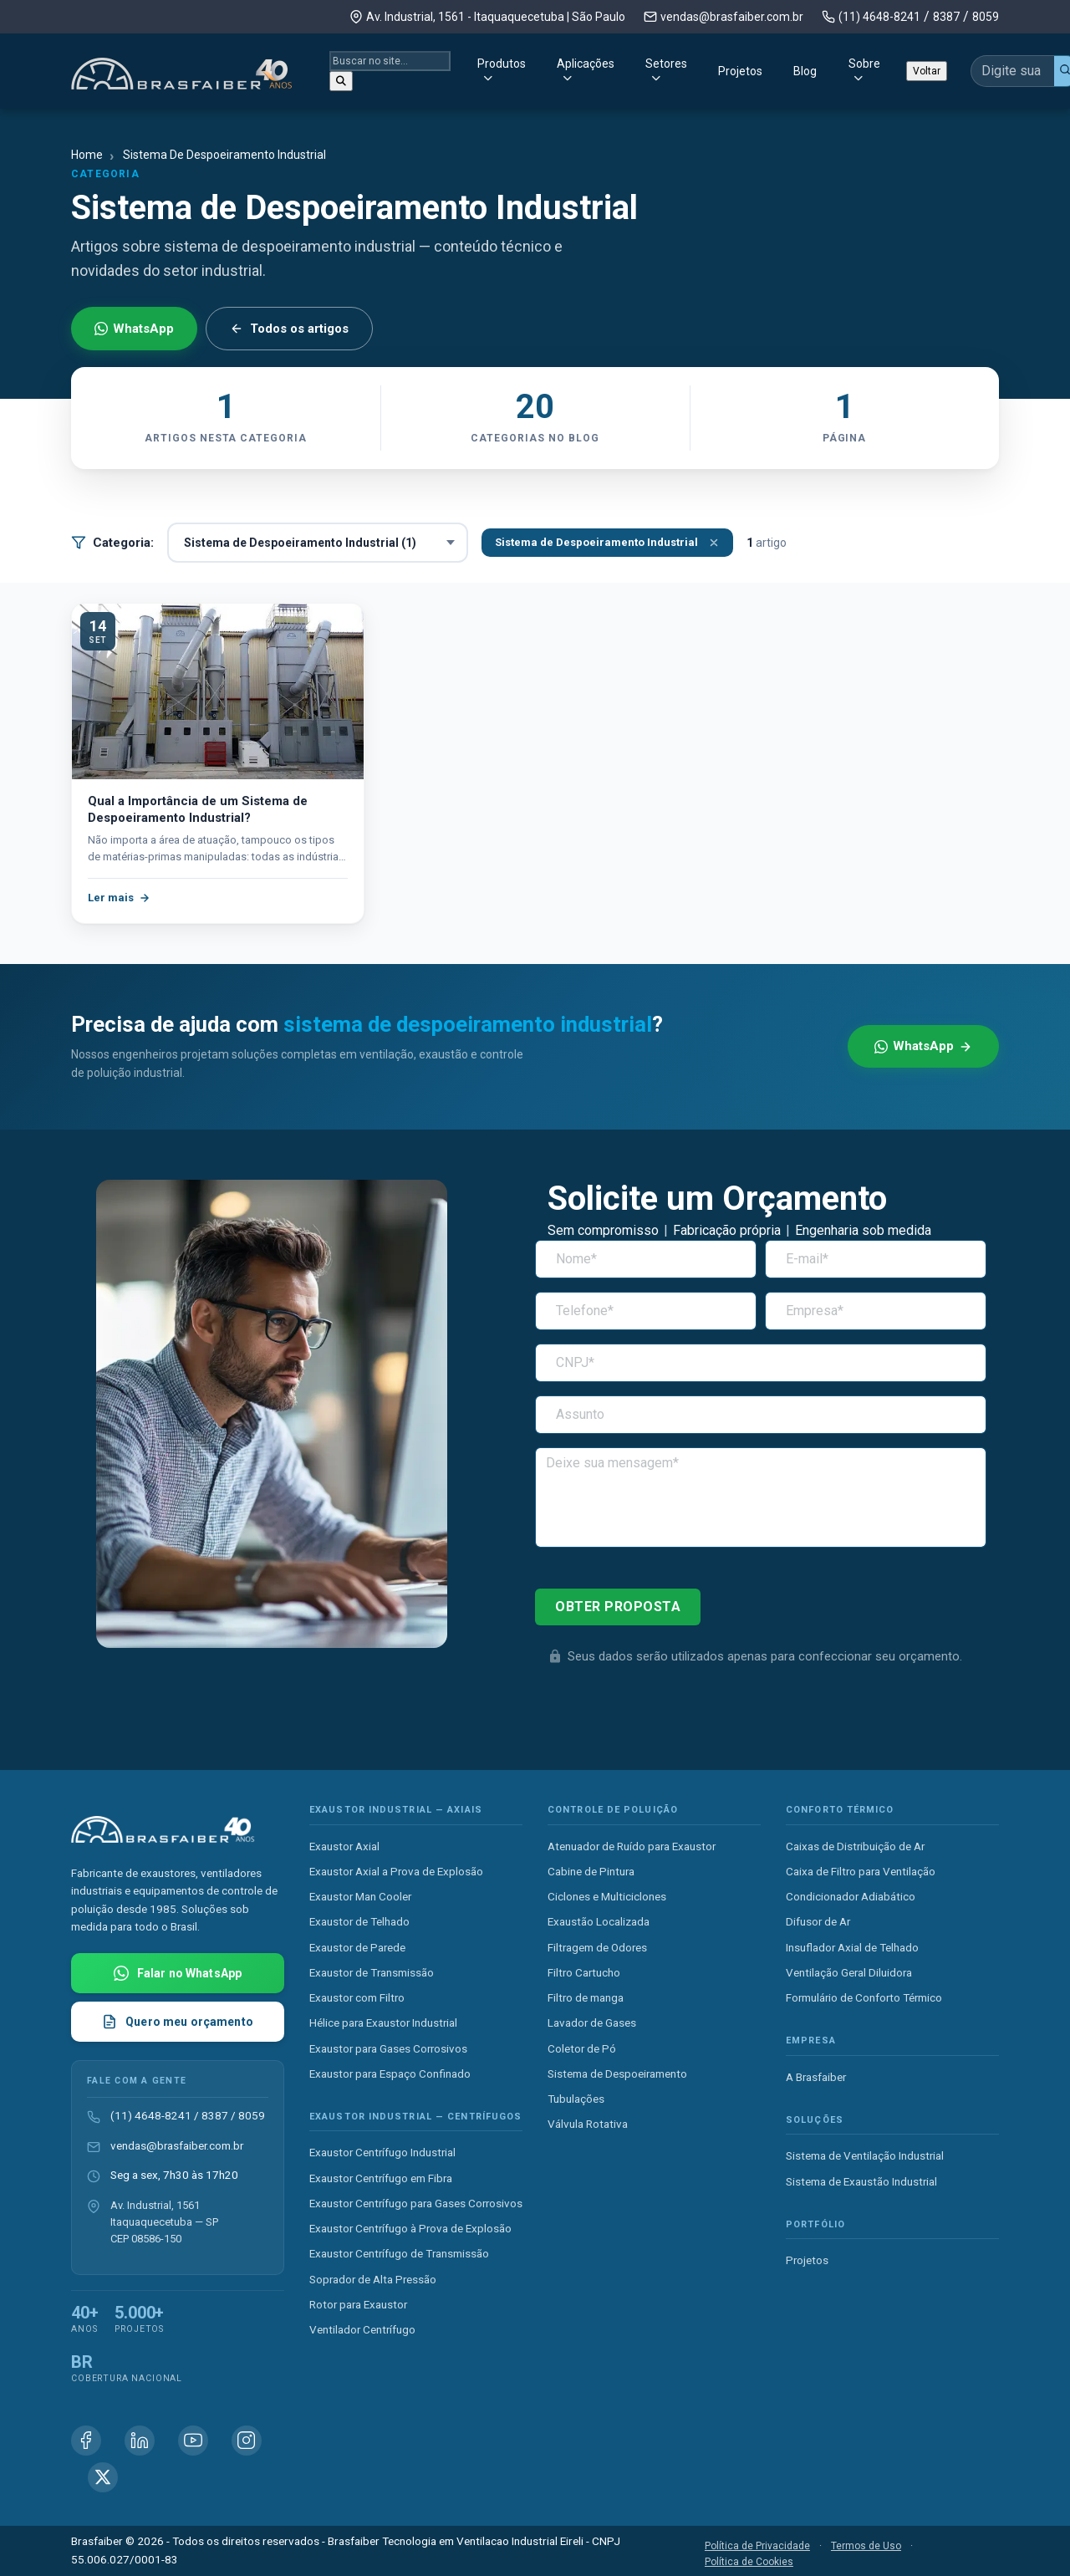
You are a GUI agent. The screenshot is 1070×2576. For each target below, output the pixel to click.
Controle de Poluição (613, 1809)
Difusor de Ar (818, 1921)
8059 (985, 16)
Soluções (814, 2119)
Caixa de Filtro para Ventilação (860, 1871)
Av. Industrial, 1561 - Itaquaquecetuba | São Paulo (495, 16)
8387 (946, 16)
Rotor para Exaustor (358, 2304)
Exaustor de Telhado (359, 1921)
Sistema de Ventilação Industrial (865, 2155)
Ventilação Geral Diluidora (849, 1972)
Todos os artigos (289, 328)
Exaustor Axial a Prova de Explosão (396, 1871)
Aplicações (465, 67)
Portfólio (815, 2224)
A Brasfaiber (816, 2077)
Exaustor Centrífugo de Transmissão (399, 2253)
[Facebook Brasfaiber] (86, 2441)
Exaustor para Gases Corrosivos (388, 2048)
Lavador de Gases (592, 2022)
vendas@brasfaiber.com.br (731, 16)
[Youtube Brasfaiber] (193, 2441)
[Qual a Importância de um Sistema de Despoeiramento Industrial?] (218, 691)
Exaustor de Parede (357, 1947)
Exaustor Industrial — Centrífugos (415, 2116)
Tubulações (576, 2098)
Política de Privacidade (757, 2546)
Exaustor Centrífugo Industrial (382, 2152)
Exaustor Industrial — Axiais (395, 1809)
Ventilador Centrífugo (362, 2329)
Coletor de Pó (582, 2048)
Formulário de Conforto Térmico (864, 1997)
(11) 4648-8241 (879, 16)
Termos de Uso (866, 2546)
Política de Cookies (749, 2562)
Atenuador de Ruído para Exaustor (632, 1846)
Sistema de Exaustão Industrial (861, 2181)
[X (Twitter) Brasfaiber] (103, 2477)
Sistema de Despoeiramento (617, 2073)
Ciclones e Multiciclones (607, 1896)
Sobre (789, 67)
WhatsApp (134, 328)
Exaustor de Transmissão (371, 1972)
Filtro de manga (586, 1997)
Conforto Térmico (840, 1809)
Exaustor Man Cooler (360, 1896)
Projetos (665, 67)
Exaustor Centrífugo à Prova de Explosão (410, 2228)
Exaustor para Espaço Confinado (390, 2073)
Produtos (358, 67)
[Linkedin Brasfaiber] (140, 2441)
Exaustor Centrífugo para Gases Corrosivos (415, 2203)
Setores (568, 67)
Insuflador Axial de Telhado (852, 1947)
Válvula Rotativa (588, 2123)
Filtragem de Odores (597, 1947)
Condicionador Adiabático (850, 1896)
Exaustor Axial (344, 1846)
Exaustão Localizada (599, 1921)
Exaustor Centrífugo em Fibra (380, 2178)
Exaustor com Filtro (357, 1997)
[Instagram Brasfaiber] (247, 2441)
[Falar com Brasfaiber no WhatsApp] (177, 1973)
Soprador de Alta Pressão (372, 2279)
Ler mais (119, 897)
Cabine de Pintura (591, 1871)
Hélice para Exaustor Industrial (383, 2022)
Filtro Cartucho (584, 1972)
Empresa (811, 2040)
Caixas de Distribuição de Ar (855, 1846)
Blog (729, 67)
